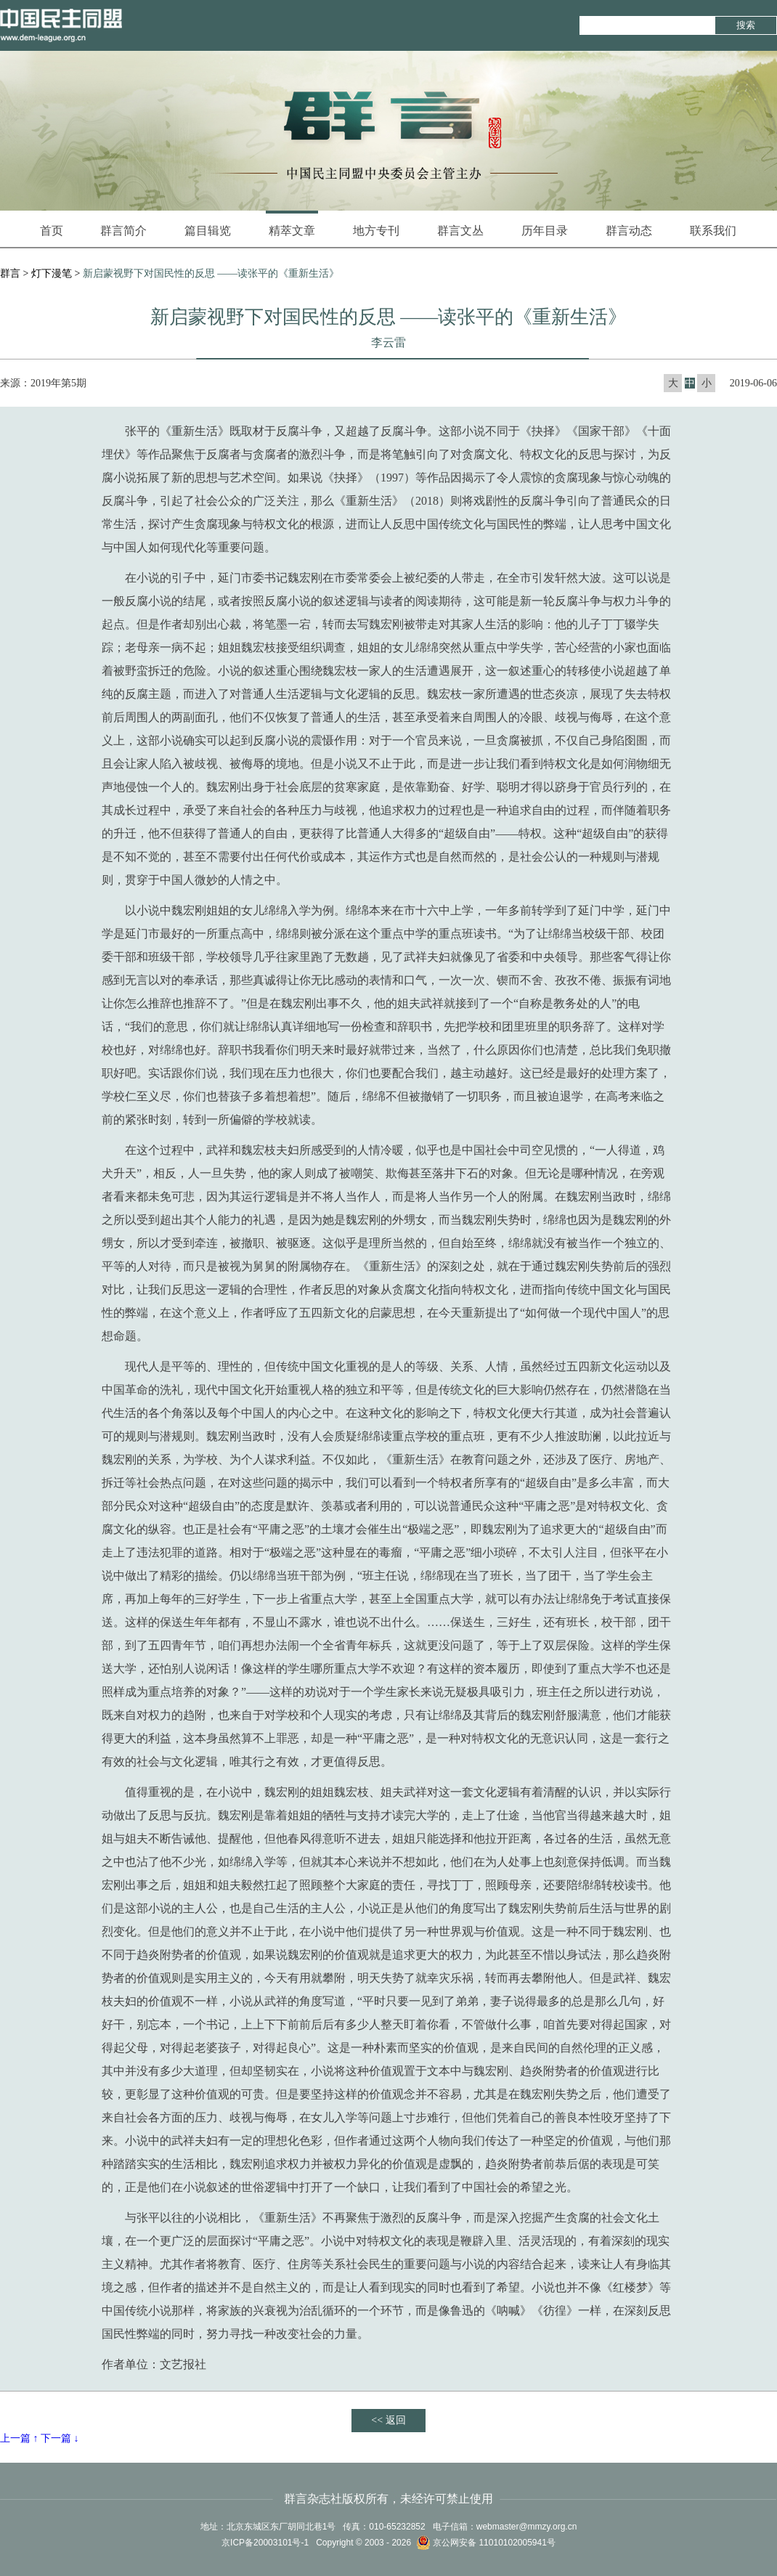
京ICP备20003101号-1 (265, 2543)
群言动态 (629, 230)
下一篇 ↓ (60, 2438)
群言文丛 (460, 230)
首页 (51, 230)
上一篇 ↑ (19, 2438)
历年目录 (544, 230)
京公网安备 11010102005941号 (486, 2542)
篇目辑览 (207, 230)
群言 (10, 273)
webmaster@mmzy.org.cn (526, 2527)
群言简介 (123, 230)
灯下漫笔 (51, 273)
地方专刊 (376, 230)
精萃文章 (292, 224)
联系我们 (713, 230)
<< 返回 (388, 2420)
